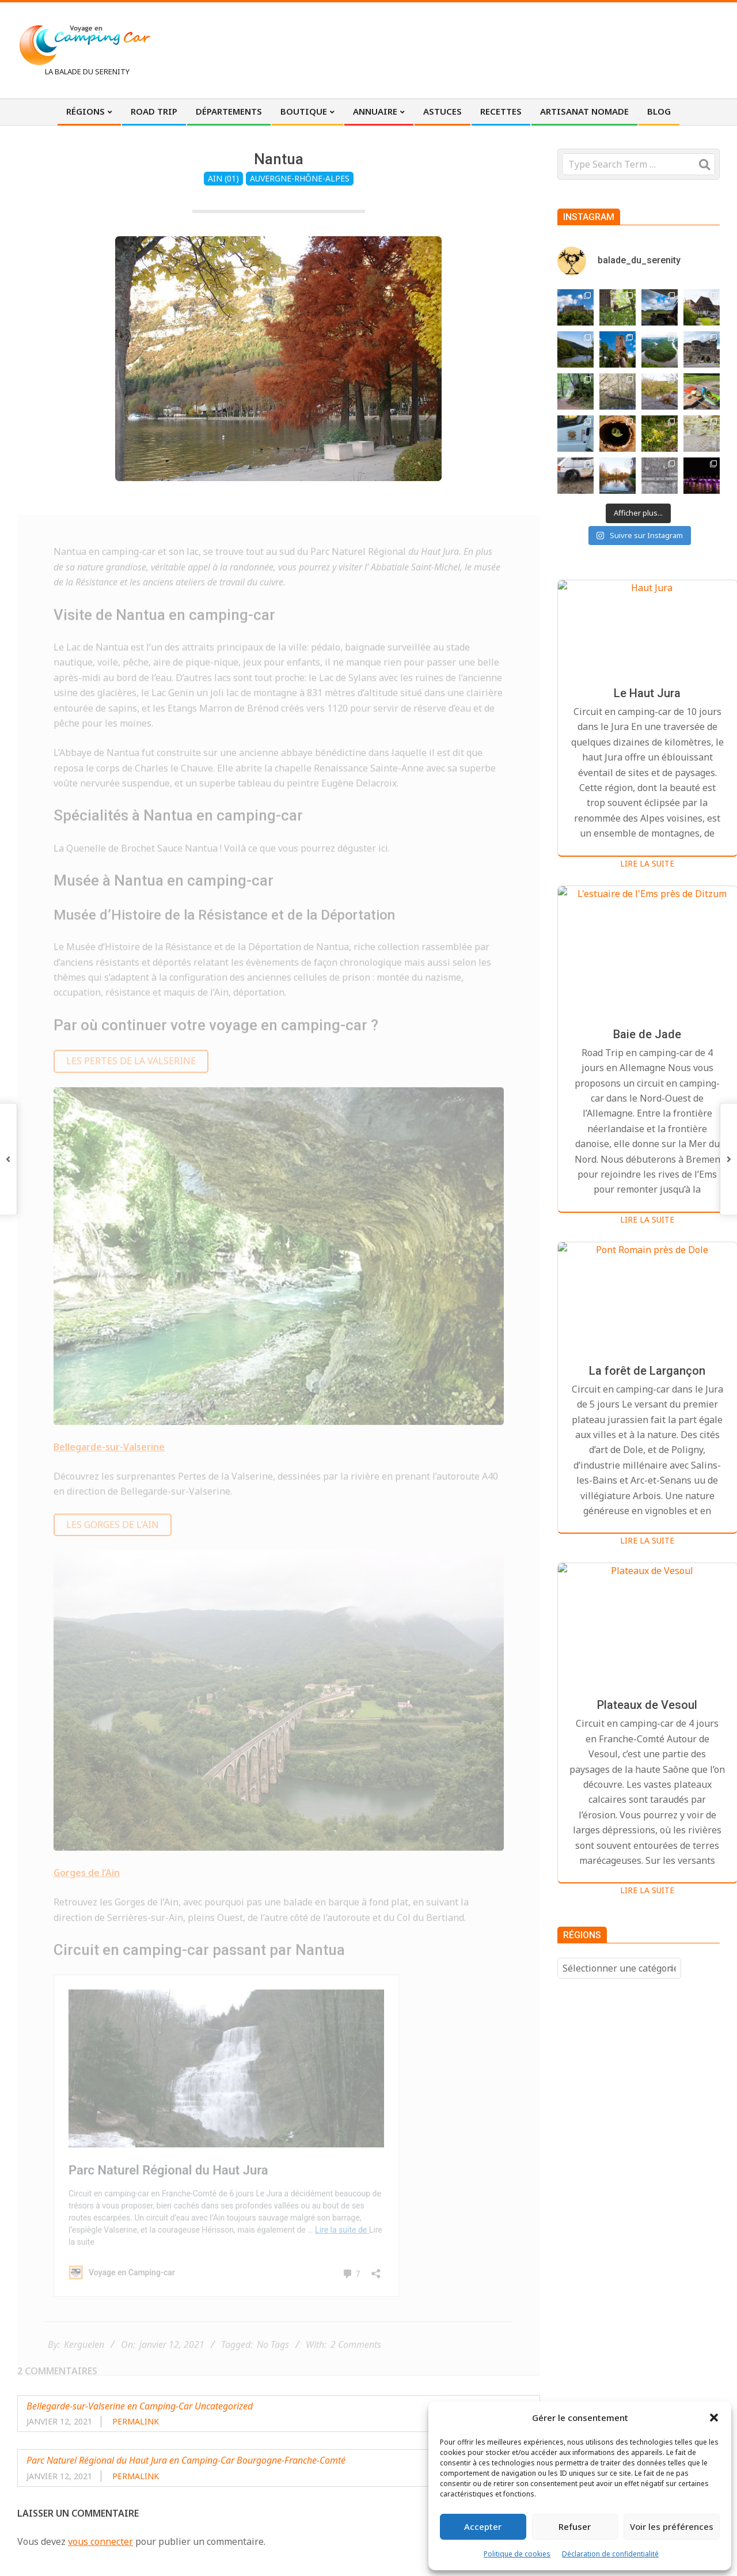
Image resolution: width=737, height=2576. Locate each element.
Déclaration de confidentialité (610, 2554)
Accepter (483, 2526)
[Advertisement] (507, 49)
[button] (714, 2417)
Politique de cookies (517, 2554)
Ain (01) (223, 178)
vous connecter (100, 2541)
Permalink (135, 2421)
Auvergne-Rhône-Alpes (299, 178)
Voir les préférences (671, 2526)
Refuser (575, 2526)
